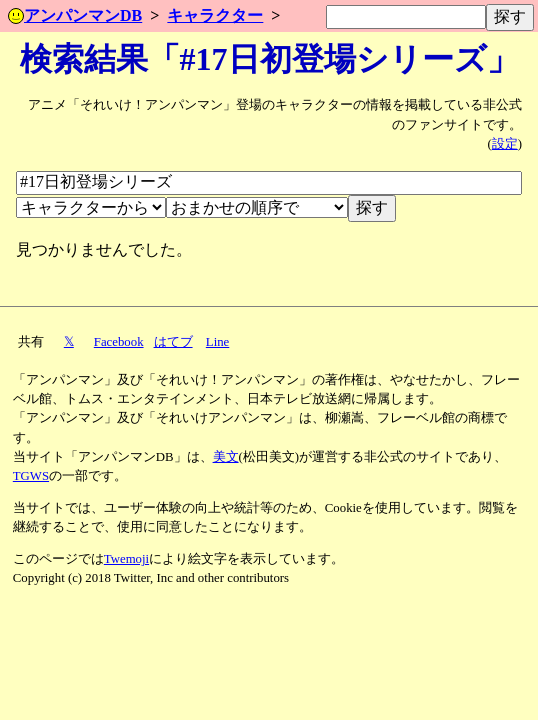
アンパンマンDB (75, 15)
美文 (226, 457)
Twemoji (126, 559)
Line (217, 342)
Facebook (119, 342)
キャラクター (215, 15)
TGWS (31, 476)
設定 (505, 144)
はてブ (173, 342)
